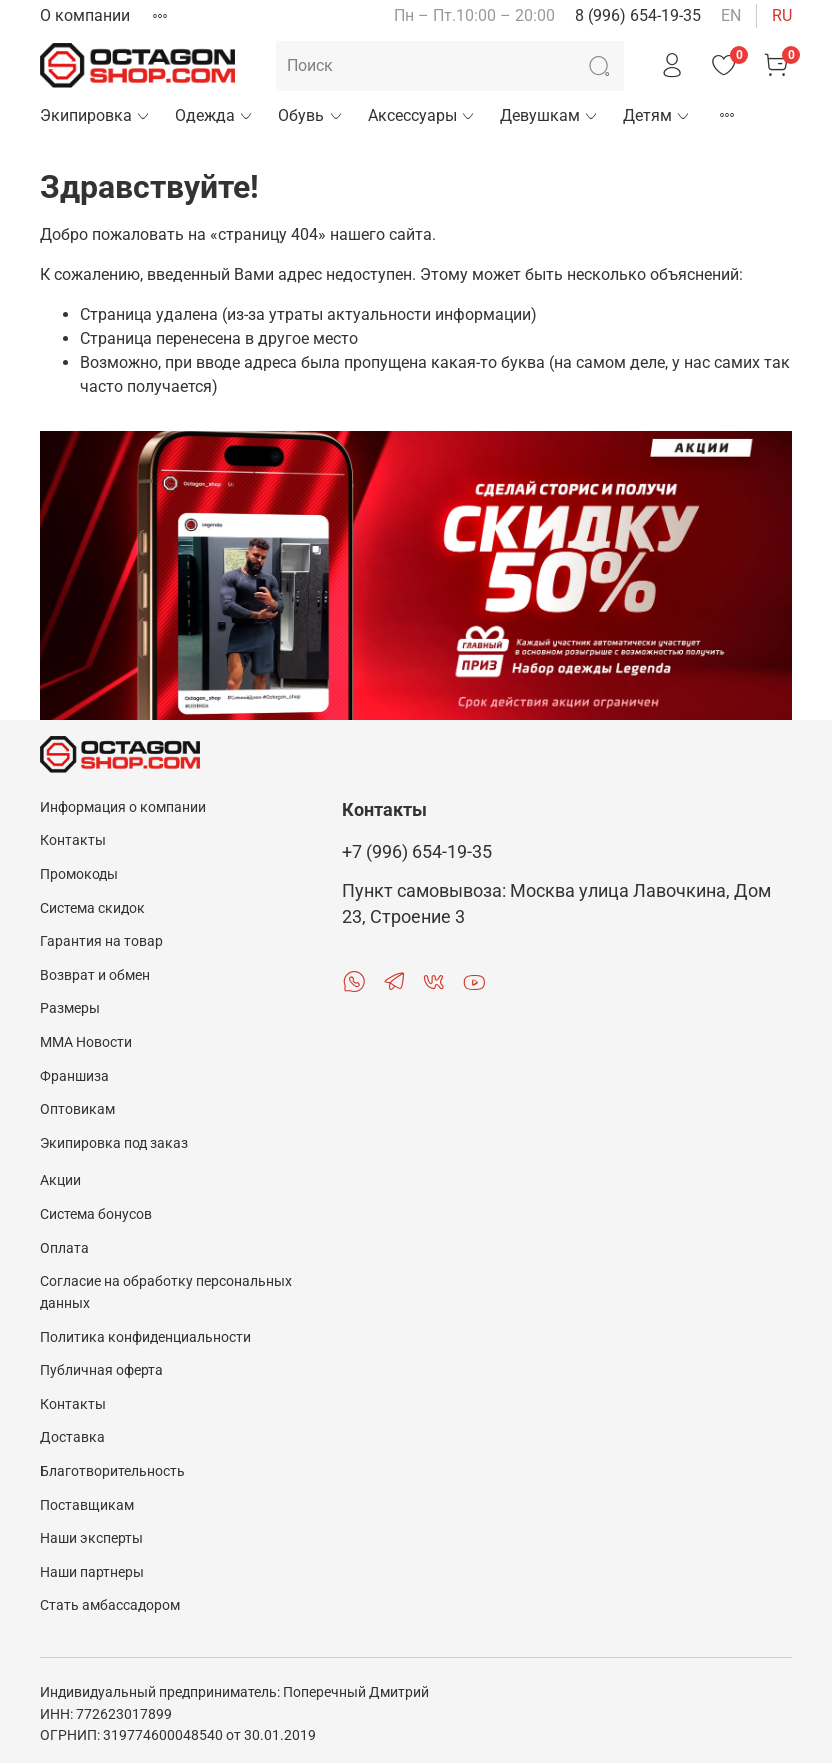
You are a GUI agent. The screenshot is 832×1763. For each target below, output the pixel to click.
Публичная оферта (101, 1370)
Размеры (70, 1008)
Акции (60, 1180)
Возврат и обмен (95, 975)
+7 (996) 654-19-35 (417, 852)
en (731, 15)
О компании (85, 15)
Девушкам (549, 115)
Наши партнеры (92, 1572)
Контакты (73, 840)
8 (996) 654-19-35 (638, 15)
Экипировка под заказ (114, 1143)
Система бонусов (96, 1214)
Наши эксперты (91, 1538)
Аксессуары (422, 115)
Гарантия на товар (101, 941)
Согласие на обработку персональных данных (166, 1292)
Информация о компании (123, 807)
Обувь (310, 115)
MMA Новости (86, 1042)
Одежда (214, 115)
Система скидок (92, 908)
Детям (657, 115)
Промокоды (79, 874)
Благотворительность (112, 1471)
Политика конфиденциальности (145, 1337)
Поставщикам (87, 1505)
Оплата (64, 1248)
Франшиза (74, 1076)
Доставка (72, 1437)
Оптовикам (77, 1109)
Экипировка (95, 115)
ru (782, 15)
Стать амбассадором (110, 1605)
